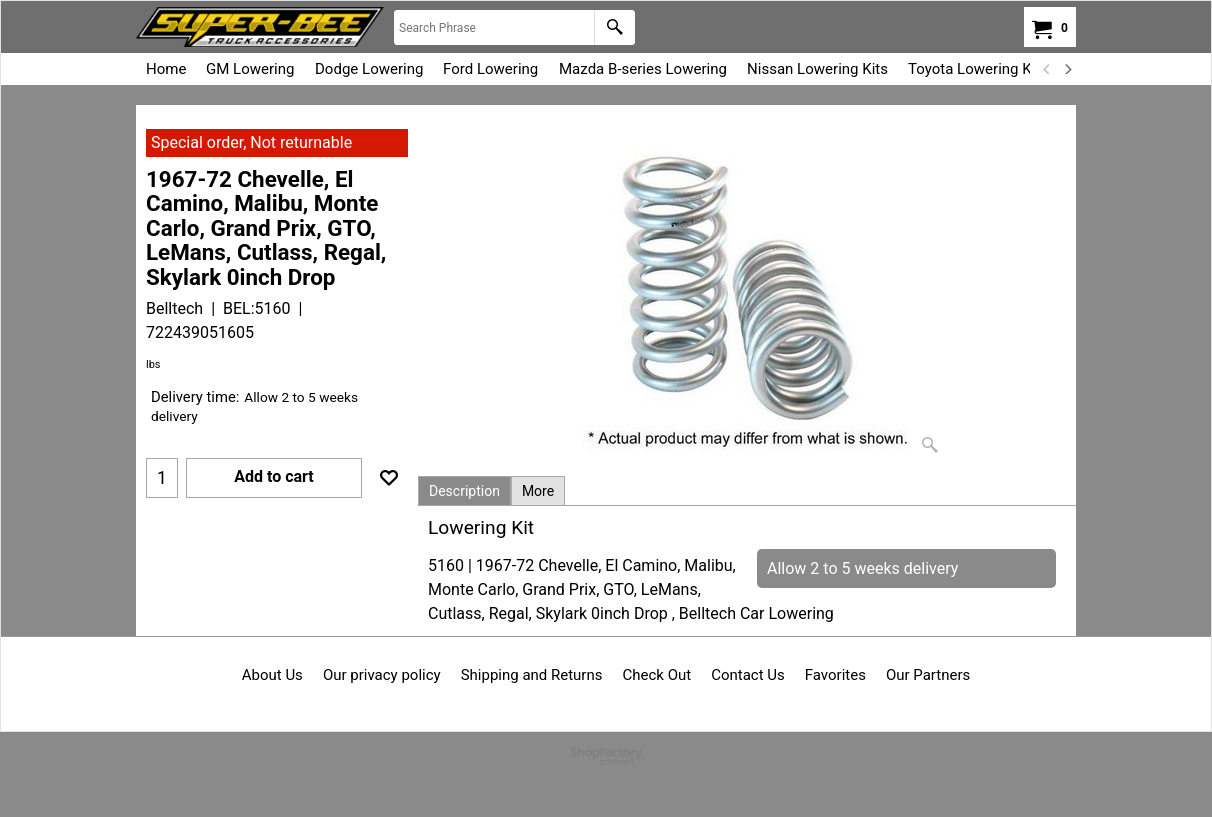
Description (464, 491)
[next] (1067, 69)
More (538, 491)
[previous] (1047, 69)
